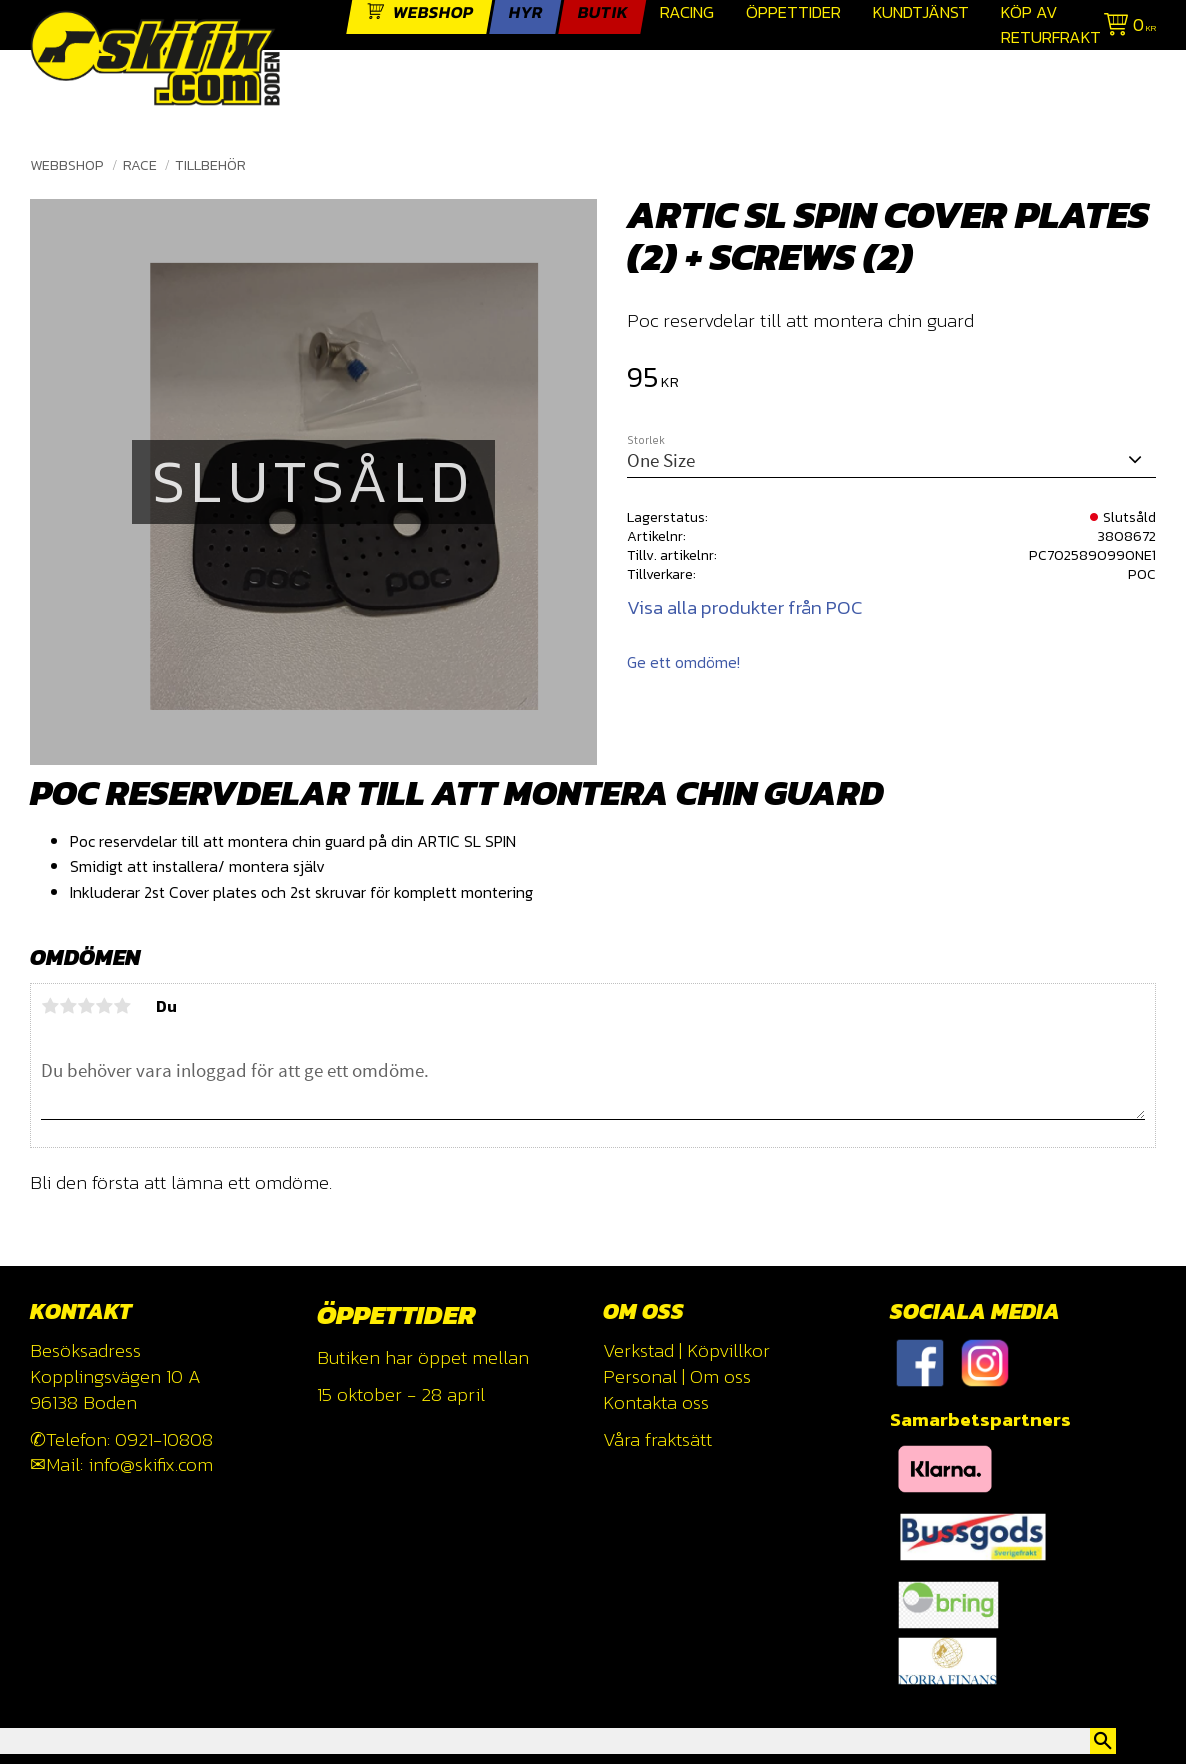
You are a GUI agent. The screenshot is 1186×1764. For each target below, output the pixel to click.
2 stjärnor (68, 1006)
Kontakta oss (656, 1402)
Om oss (720, 1376)
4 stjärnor (104, 1006)
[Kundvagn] (1126, 27)
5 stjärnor (122, 1006)
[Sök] (1103, 1741)
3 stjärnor (86, 1006)
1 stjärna (50, 1006)
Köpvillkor (728, 1350)
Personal (640, 1376)
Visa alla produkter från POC (744, 607)
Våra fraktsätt (657, 1439)
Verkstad (638, 1350)
